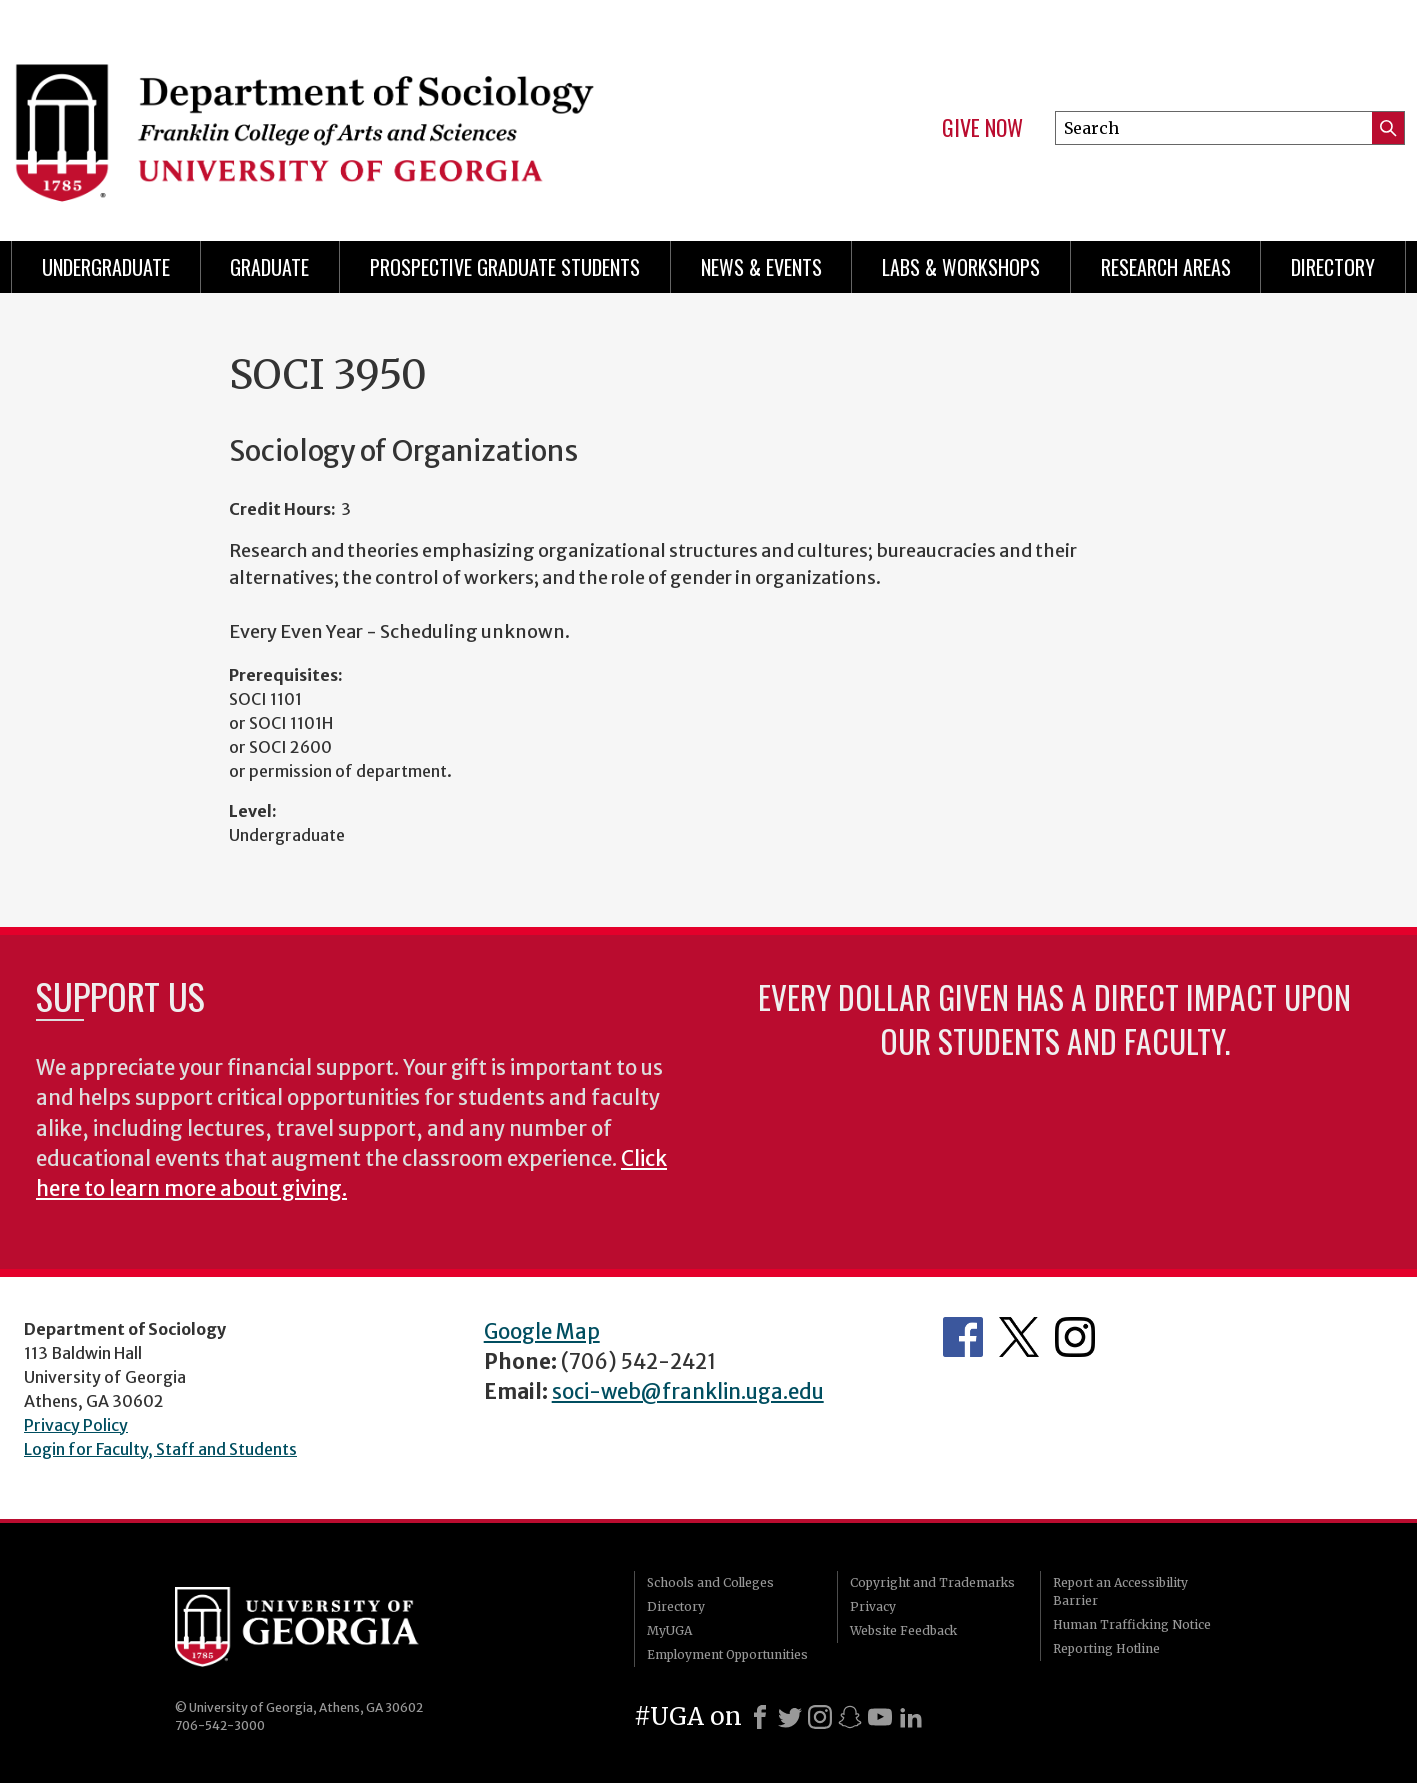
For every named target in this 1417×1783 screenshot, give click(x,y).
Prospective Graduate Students (505, 267)
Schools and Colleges (710, 1582)
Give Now (982, 128)
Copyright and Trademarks (932, 1582)
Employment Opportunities (727, 1654)
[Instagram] (820, 1717)
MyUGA (669, 1630)
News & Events (761, 267)
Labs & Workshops (961, 267)
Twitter (1019, 1337)
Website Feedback (903, 1630)
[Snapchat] (850, 1717)
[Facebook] (760, 1717)
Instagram (1075, 1337)
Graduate (269, 267)
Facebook (963, 1337)
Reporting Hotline (1106, 1648)
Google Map (542, 1332)
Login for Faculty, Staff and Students (160, 1449)
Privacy (873, 1606)
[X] (790, 1717)
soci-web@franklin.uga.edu (688, 1392)
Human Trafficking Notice (1132, 1624)
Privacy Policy (76, 1425)
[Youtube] (880, 1717)
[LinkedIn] (911, 1717)
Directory (1333, 267)
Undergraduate (106, 267)
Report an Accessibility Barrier (1120, 1591)
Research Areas (1166, 267)
